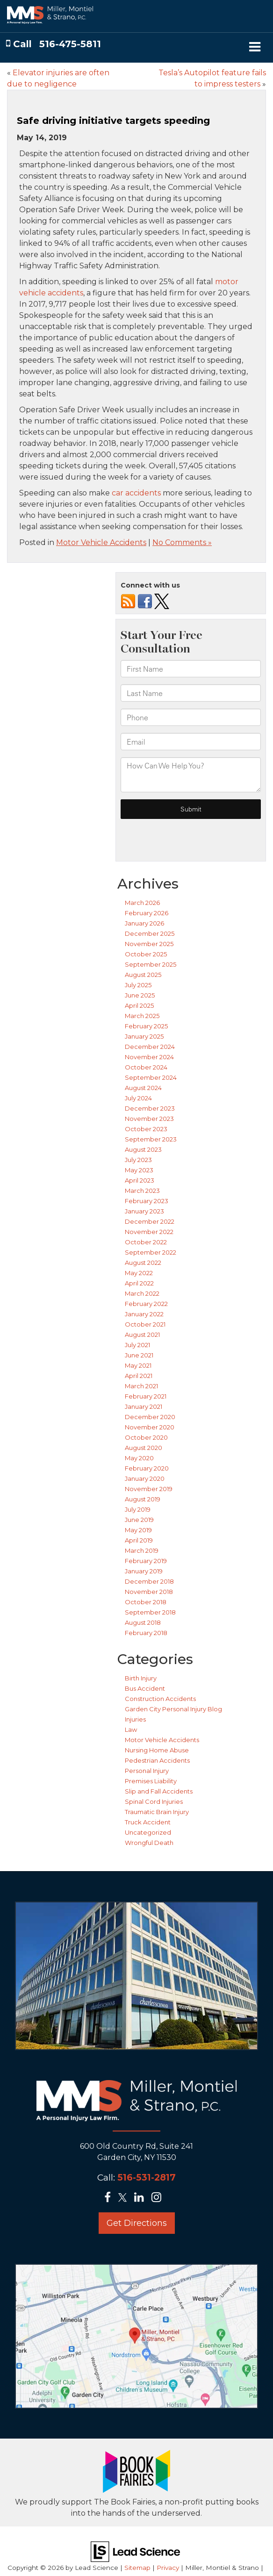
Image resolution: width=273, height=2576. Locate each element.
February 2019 (146, 1560)
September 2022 (150, 1252)
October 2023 (146, 1129)
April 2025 (139, 1005)
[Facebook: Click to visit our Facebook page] (110, 2198)
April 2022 (139, 1283)
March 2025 (142, 1015)
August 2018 (143, 1622)
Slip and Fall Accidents (159, 1791)
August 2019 (142, 1499)
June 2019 (139, 1519)
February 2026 (146, 913)
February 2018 (146, 1632)
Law (131, 1729)
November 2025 (149, 943)
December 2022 (149, 1221)
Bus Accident (145, 1688)
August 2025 (143, 974)
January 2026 (144, 923)
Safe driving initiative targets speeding (113, 120)
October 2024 (146, 1067)
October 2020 (146, 1437)
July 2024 (138, 1098)
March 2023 (142, 1190)
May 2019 (138, 1530)
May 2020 (139, 1458)
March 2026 (142, 902)
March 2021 (141, 1386)
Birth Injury (141, 1678)
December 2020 (150, 1417)
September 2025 (150, 964)
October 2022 (146, 1242)
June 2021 (139, 1355)
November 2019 (148, 1489)
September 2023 (151, 1139)
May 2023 (139, 1170)
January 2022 (144, 1314)
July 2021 (137, 1345)
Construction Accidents (160, 1698)
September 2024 (151, 1077)
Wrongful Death (149, 1842)
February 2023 (146, 1201)
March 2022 (142, 1293)
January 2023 (144, 1211)
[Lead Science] (135, 2551)
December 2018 (149, 1581)
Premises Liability (151, 1781)
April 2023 (139, 1180)
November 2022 (149, 1231)
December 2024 (150, 1046)
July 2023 (138, 1159)
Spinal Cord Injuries (154, 1801)
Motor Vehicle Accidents (101, 542)
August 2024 (143, 1087)
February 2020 (147, 1468)
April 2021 (138, 1375)
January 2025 (144, 1036)
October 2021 (145, 1324)
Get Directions (137, 2223)
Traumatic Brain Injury (157, 1811)
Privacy (168, 2567)
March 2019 (141, 1550)
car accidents (136, 492)
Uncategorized (148, 1832)
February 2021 (145, 1396)
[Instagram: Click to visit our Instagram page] (159, 2198)
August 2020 (143, 1447)
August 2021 (142, 1334)
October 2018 (145, 1602)
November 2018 (149, 1591)
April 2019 (139, 1540)
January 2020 (145, 1478)
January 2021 (143, 1406)
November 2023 (149, 1118)
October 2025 (146, 954)
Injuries (135, 1719)
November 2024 (149, 1057)
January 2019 (144, 1571)
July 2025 (138, 985)
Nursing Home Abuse (157, 1750)
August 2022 (143, 1262)
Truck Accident (148, 1822)
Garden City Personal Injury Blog (173, 1709)
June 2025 (140, 995)
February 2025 (146, 1026)
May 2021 (138, 1365)
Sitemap (137, 2567)
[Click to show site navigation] (255, 48)
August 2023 (143, 1149)
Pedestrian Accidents (157, 1760)
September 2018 (150, 1612)
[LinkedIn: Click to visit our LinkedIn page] (142, 2198)
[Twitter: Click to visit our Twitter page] (125, 2198)
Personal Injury (147, 1770)
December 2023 (150, 1108)
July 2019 (138, 1509)
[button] (53, 44)
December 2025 (149, 933)
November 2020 (149, 1427)
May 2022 (139, 1273)
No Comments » (182, 542)
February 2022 (146, 1303)
